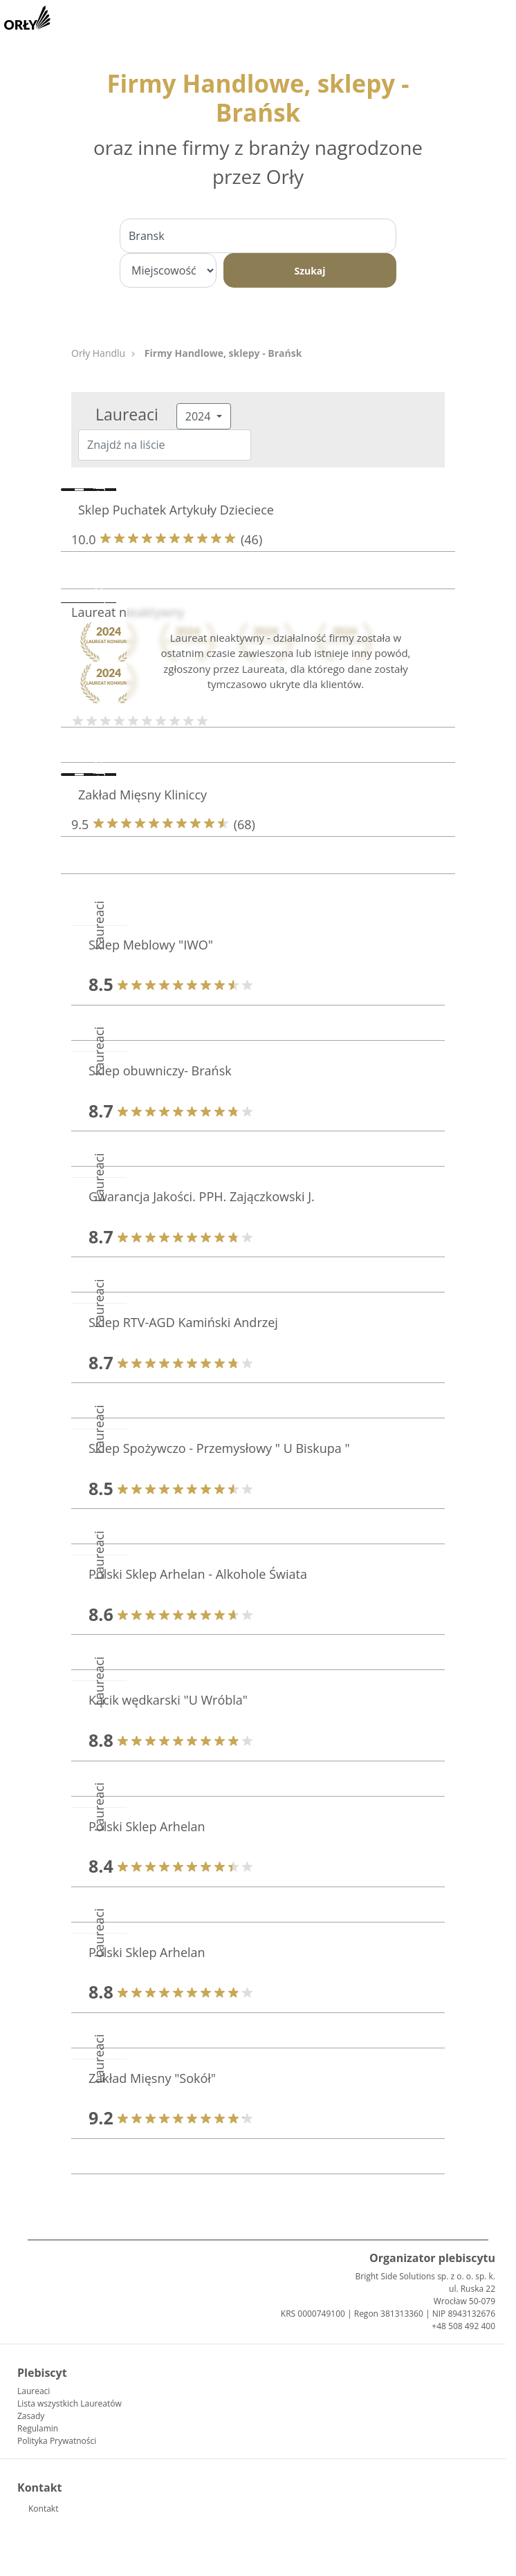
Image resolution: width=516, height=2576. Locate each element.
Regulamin (37, 2428)
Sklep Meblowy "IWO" (151, 944)
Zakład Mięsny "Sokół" (152, 2078)
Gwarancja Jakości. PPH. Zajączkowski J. (202, 1196)
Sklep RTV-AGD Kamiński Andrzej (183, 1322)
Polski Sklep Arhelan (147, 1826)
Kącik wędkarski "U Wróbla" (168, 1700)
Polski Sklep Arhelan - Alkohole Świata (198, 1574)
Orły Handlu (98, 353)
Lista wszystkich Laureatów (69, 2403)
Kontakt (43, 2508)
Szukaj (309, 270)
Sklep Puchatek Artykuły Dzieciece (176, 509)
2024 (199, 416)
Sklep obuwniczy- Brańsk (160, 1070)
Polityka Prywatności (56, 2441)
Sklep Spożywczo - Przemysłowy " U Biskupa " (219, 1448)
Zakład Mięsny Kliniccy (142, 794)
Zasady (30, 2416)
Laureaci (33, 2391)
